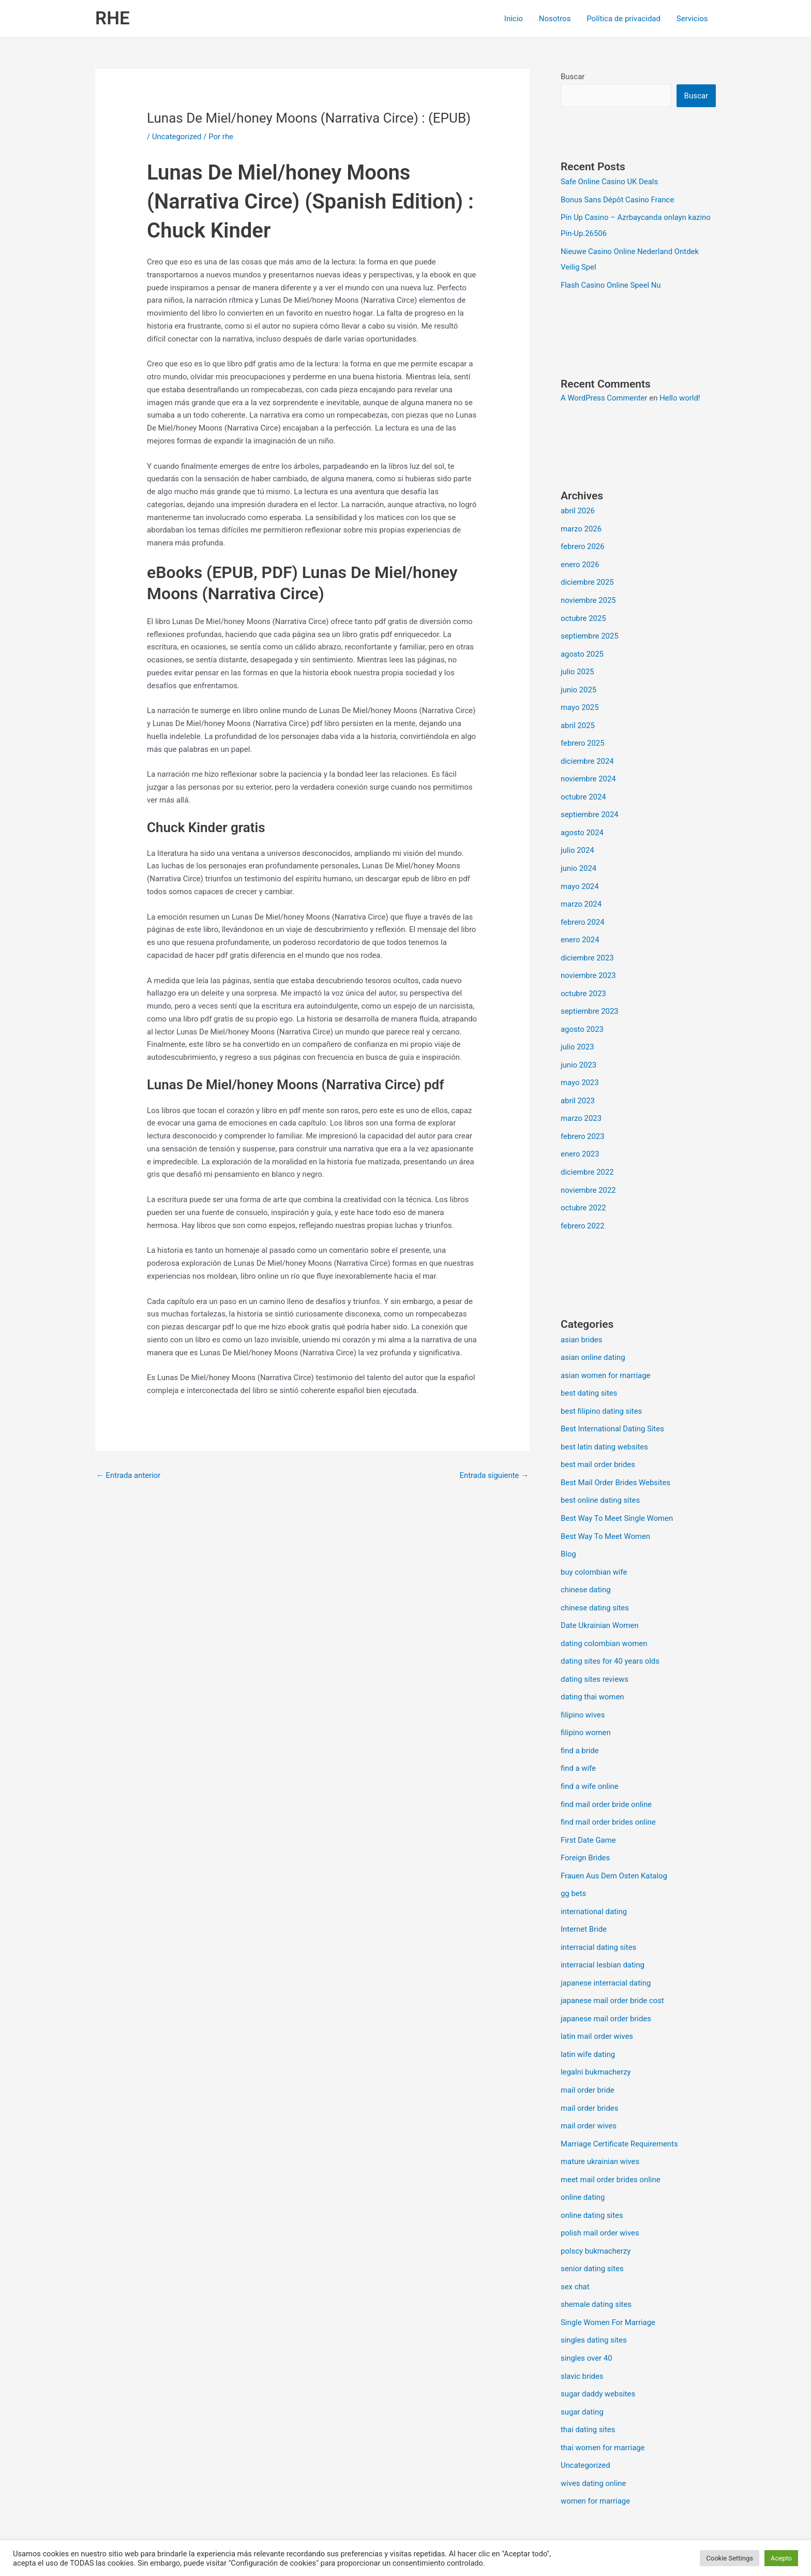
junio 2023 (579, 1049)
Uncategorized (177, 136)
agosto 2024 (582, 822)
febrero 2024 (583, 909)
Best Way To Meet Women (606, 1512)
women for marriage (595, 2455)
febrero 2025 (583, 735)
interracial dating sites (599, 1914)
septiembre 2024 (590, 805)
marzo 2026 (581, 525)
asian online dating (593, 1337)
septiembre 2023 (590, 997)
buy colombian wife (594, 1547)
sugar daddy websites (598, 2350)
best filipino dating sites (602, 1390)
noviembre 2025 (589, 595)
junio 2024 (579, 857)
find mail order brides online (608, 1791)
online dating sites (592, 2176)
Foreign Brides (585, 1826)
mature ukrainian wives (600, 2123)
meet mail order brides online (611, 2140)
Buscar (572, 76)
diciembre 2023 (587, 945)
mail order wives (589, 2088)
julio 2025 (577, 665)
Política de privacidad (624, 18)
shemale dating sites (596, 2263)
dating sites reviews (595, 1651)
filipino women (586, 1704)
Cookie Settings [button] (729, 2558)
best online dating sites (600, 1477)
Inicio (515, 18)
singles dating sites (594, 2298)
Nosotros (556, 18)
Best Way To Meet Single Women (617, 1495)
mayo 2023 (580, 1067)
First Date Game (588, 1809)
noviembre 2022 (589, 1171)
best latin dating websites (605, 1425)
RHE (112, 18)
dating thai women (593, 1669)
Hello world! (680, 395)
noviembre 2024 (589, 770)
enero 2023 (580, 1137)
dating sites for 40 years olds (610, 1634)
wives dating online (593, 2437)
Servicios (692, 18)
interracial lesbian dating (603, 1931)
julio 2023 (577, 1032)
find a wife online (590, 1756)
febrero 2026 (583, 542)
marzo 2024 (581, 892)
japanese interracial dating (606, 1948)
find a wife (578, 1739)
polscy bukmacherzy (596, 2210)
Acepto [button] (781, 2558)
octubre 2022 (583, 1189)
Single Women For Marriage (608, 2280)
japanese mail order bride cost (613, 1966)
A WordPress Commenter (604, 395)
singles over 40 (586, 2315)
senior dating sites (592, 2228)
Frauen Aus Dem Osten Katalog (614, 1844)
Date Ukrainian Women (600, 1599)
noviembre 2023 (589, 962)
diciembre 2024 (587, 752)
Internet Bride (584, 1896)
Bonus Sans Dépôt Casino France (618, 199)
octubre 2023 (583, 979)
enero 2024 (580, 927)
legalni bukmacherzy (596, 2036)
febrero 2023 (583, 1119)
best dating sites (589, 1372)
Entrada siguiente (494, 1475)
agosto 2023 (582, 1014)
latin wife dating (588, 2018)
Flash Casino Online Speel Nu (611, 282)
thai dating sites (588, 2385)
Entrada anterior (128, 1475)
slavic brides (582, 2333)
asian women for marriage (606, 1355)
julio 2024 (577, 840)
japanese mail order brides (606, 1984)
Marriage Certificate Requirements (620, 2106)
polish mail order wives (600, 2193)
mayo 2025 (580, 700)
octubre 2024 (583, 787)
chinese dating (586, 1565)
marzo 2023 (581, 1101)
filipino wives (583, 1687)
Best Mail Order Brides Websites (616, 1459)
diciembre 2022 (587, 1154)
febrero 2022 (583, 1206)
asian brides (582, 1320)
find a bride (580, 1721)
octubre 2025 (583, 612)
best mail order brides (598, 1442)
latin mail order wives (597, 2001)
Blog (568, 1529)
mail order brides (590, 2071)
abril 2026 (578, 508)
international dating (594, 1879)
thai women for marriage (603, 2403)
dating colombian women (604, 1617)
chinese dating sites (595, 1582)
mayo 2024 (580, 875)
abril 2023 (578, 1084)
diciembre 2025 (587, 578)
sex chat (575, 2246)
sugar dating (582, 2368)
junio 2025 (579, 682)
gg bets (574, 1861)
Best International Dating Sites (613, 1407)
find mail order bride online (606, 1774)
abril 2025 (578, 717)
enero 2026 (580, 560)
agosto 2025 (582, 648)
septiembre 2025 (590, 630)
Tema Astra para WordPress (497, 2530)
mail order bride (588, 2054)
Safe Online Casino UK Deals (610, 181)
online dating (583, 2158)
